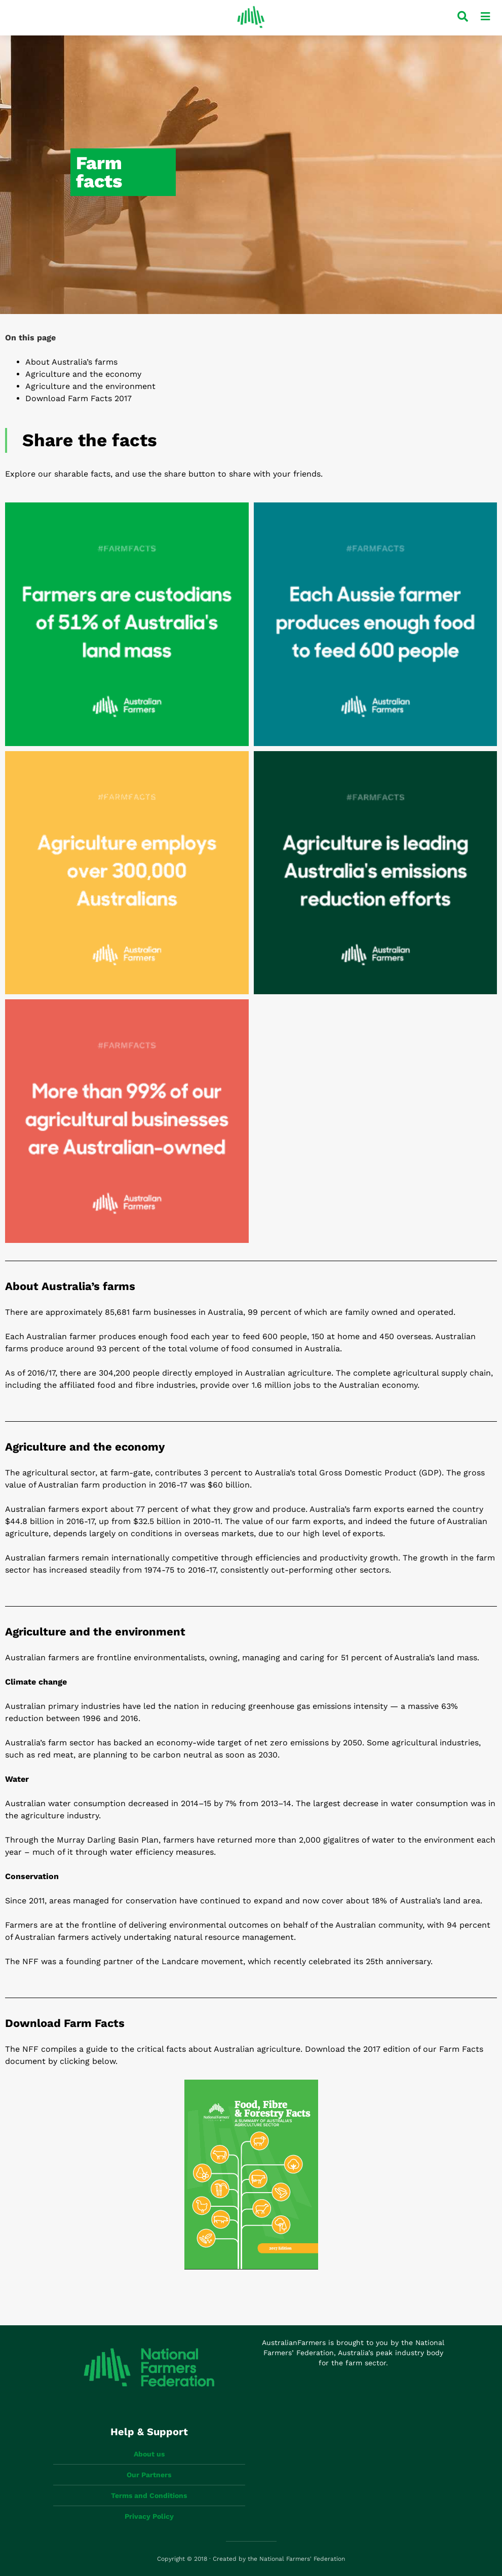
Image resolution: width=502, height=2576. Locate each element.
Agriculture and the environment (90, 386)
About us (149, 2454)
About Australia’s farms (71, 362)
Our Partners (149, 2475)
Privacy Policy (149, 2516)
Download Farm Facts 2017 (78, 398)
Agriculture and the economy (83, 374)
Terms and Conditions (149, 2495)
